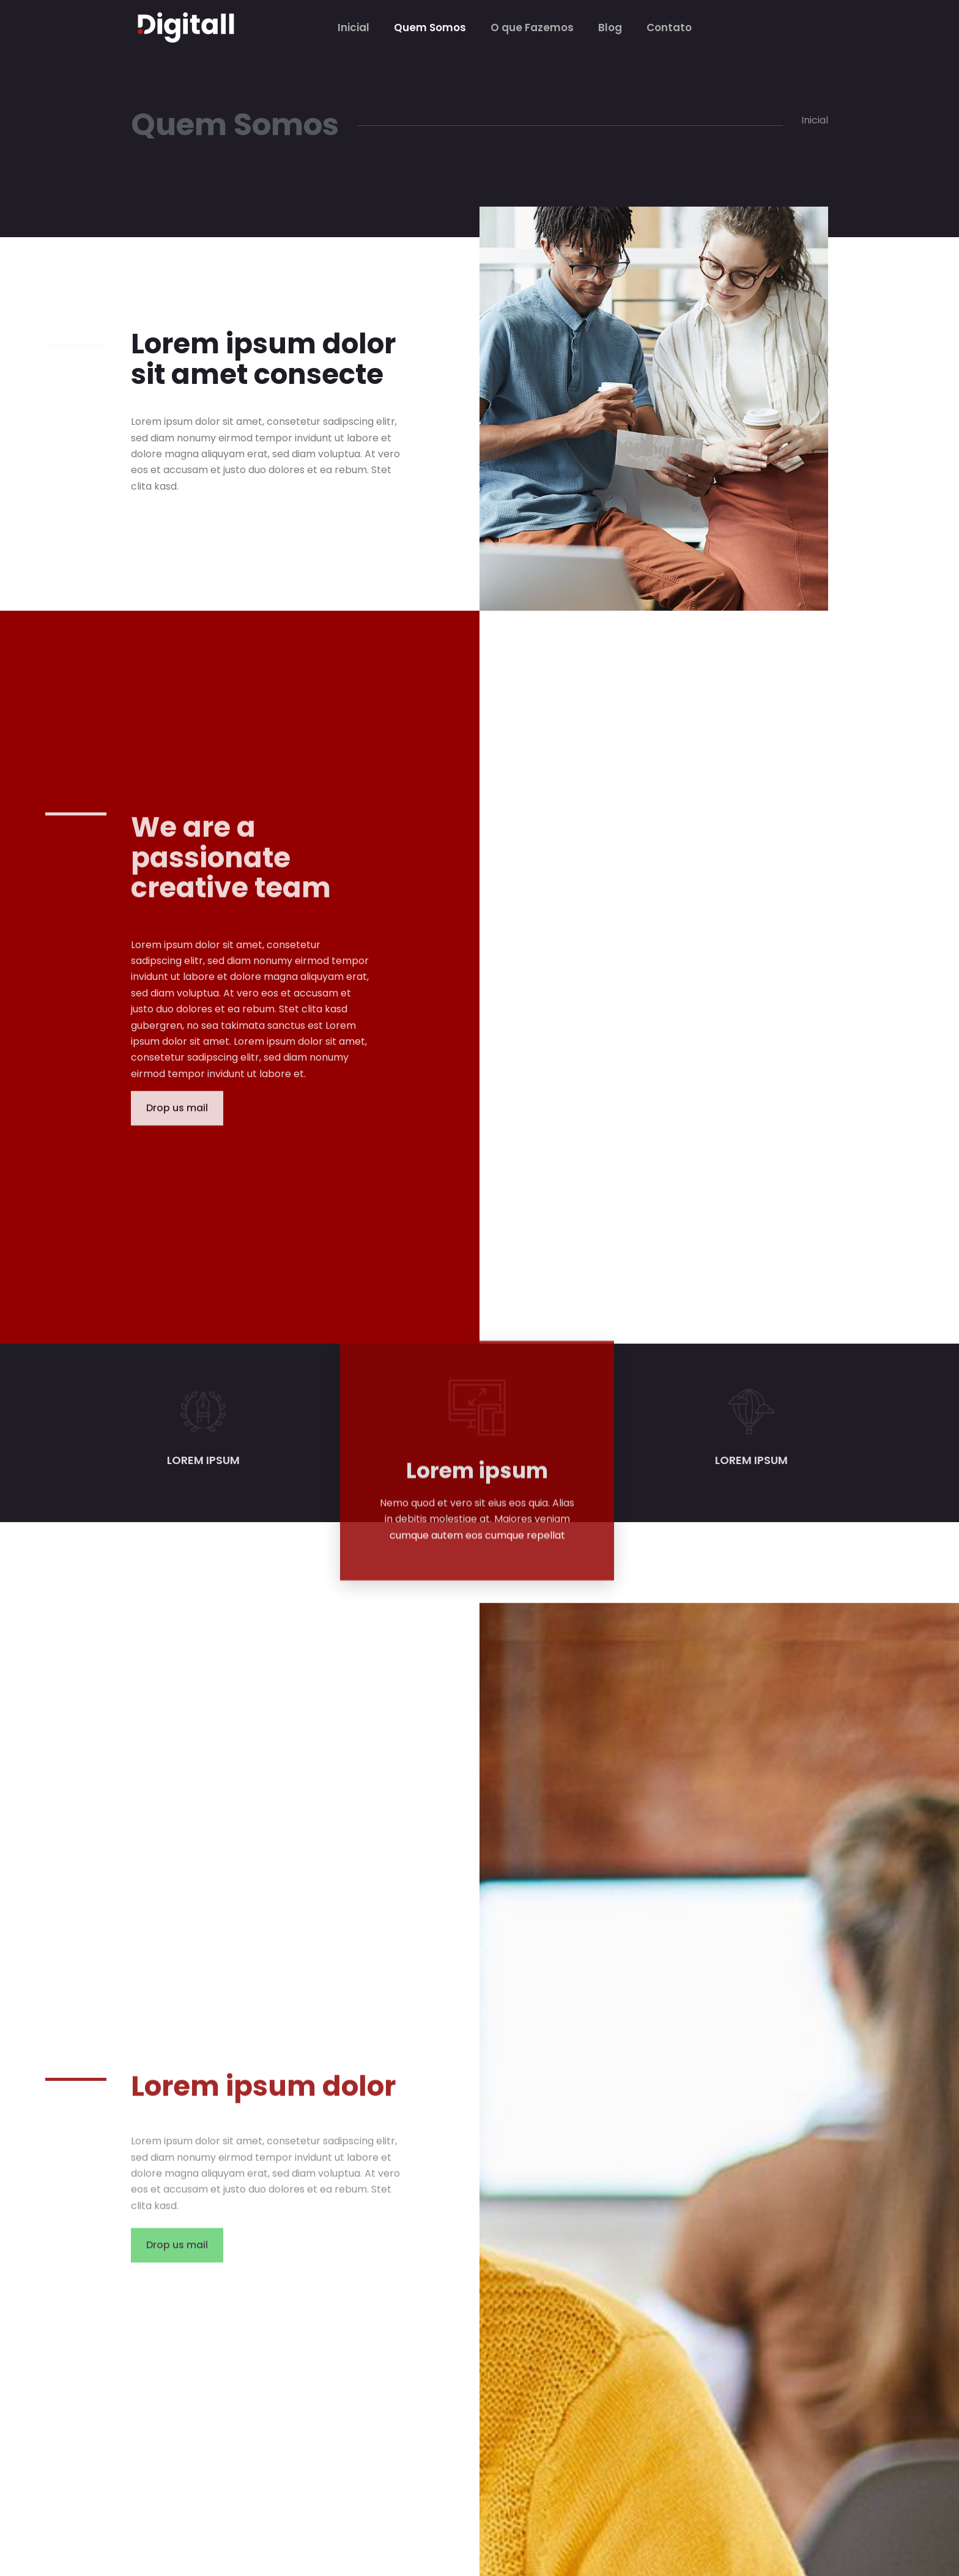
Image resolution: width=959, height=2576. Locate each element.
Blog (610, 27)
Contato (669, 27)
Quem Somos (430, 27)
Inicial (353, 27)
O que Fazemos (532, 27)
